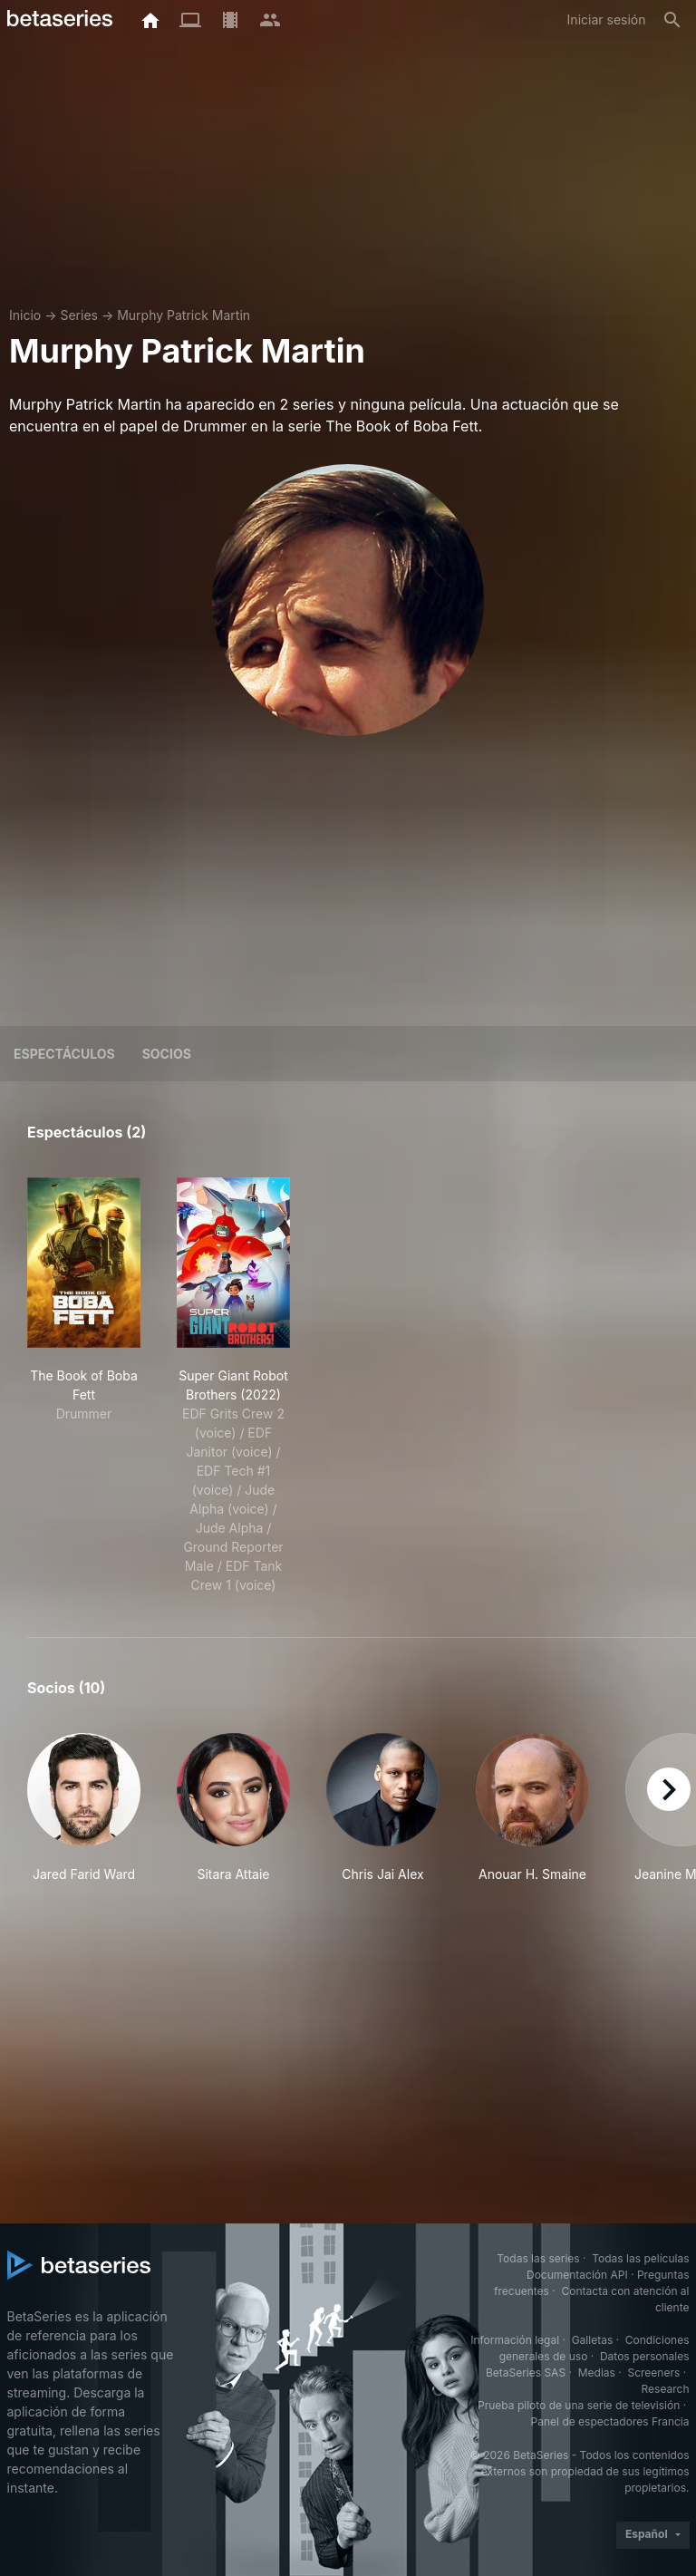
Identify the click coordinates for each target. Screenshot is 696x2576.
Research (666, 2389)
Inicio (25, 315)
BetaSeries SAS (526, 2372)
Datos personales (645, 2356)
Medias (596, 2372)
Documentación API (577, 2274)
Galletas (593, 2340)
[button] (83, 1808)
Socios (166, 1053)
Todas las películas (640, 2258)
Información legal (514, 2340)
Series (79, 315)
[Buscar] (672, 20)
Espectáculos (64, 1053)
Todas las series (538, 2258)
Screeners (653, 2372)
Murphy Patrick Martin (183, 315)
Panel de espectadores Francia (610, 2421)
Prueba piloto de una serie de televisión (579, 2405)
